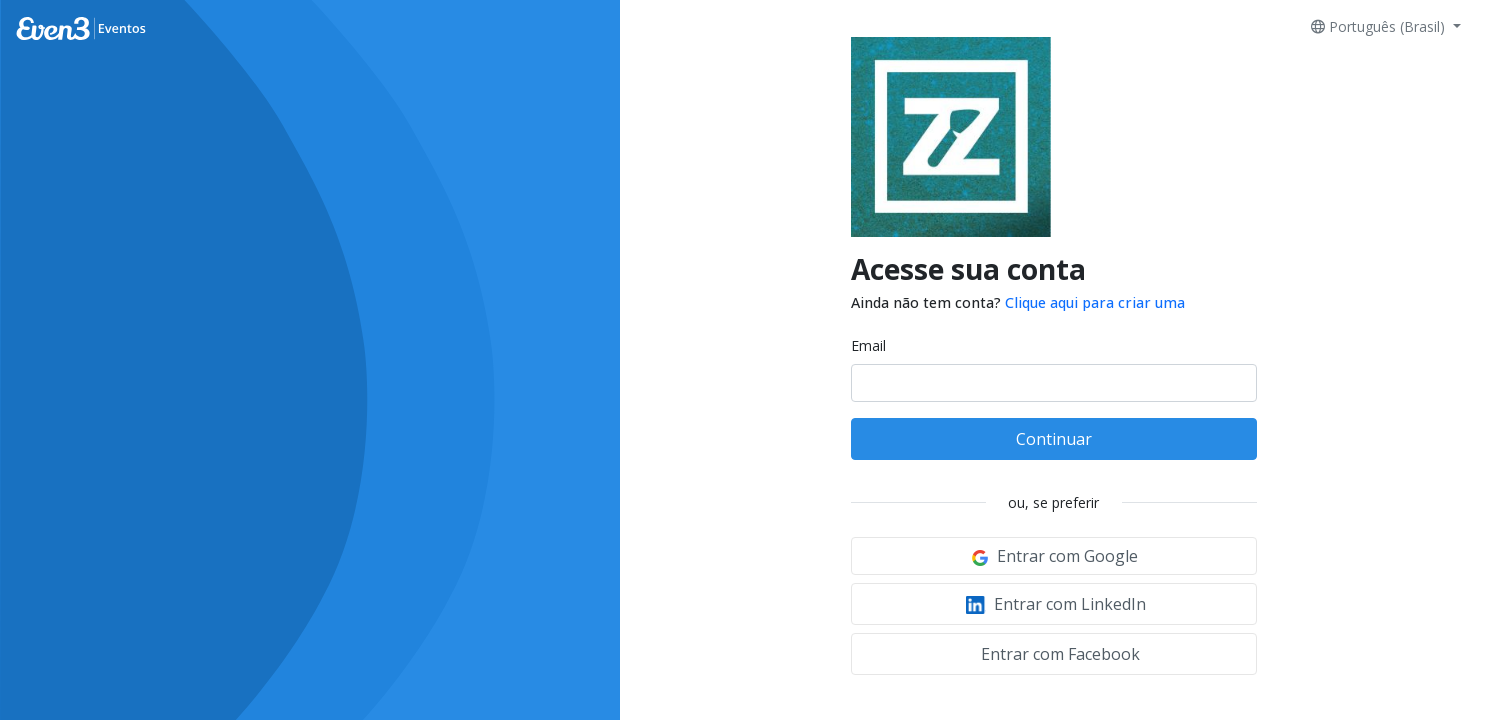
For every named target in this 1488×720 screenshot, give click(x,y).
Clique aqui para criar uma (1095, 302)
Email (868, 345)
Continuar (1054, 439)
